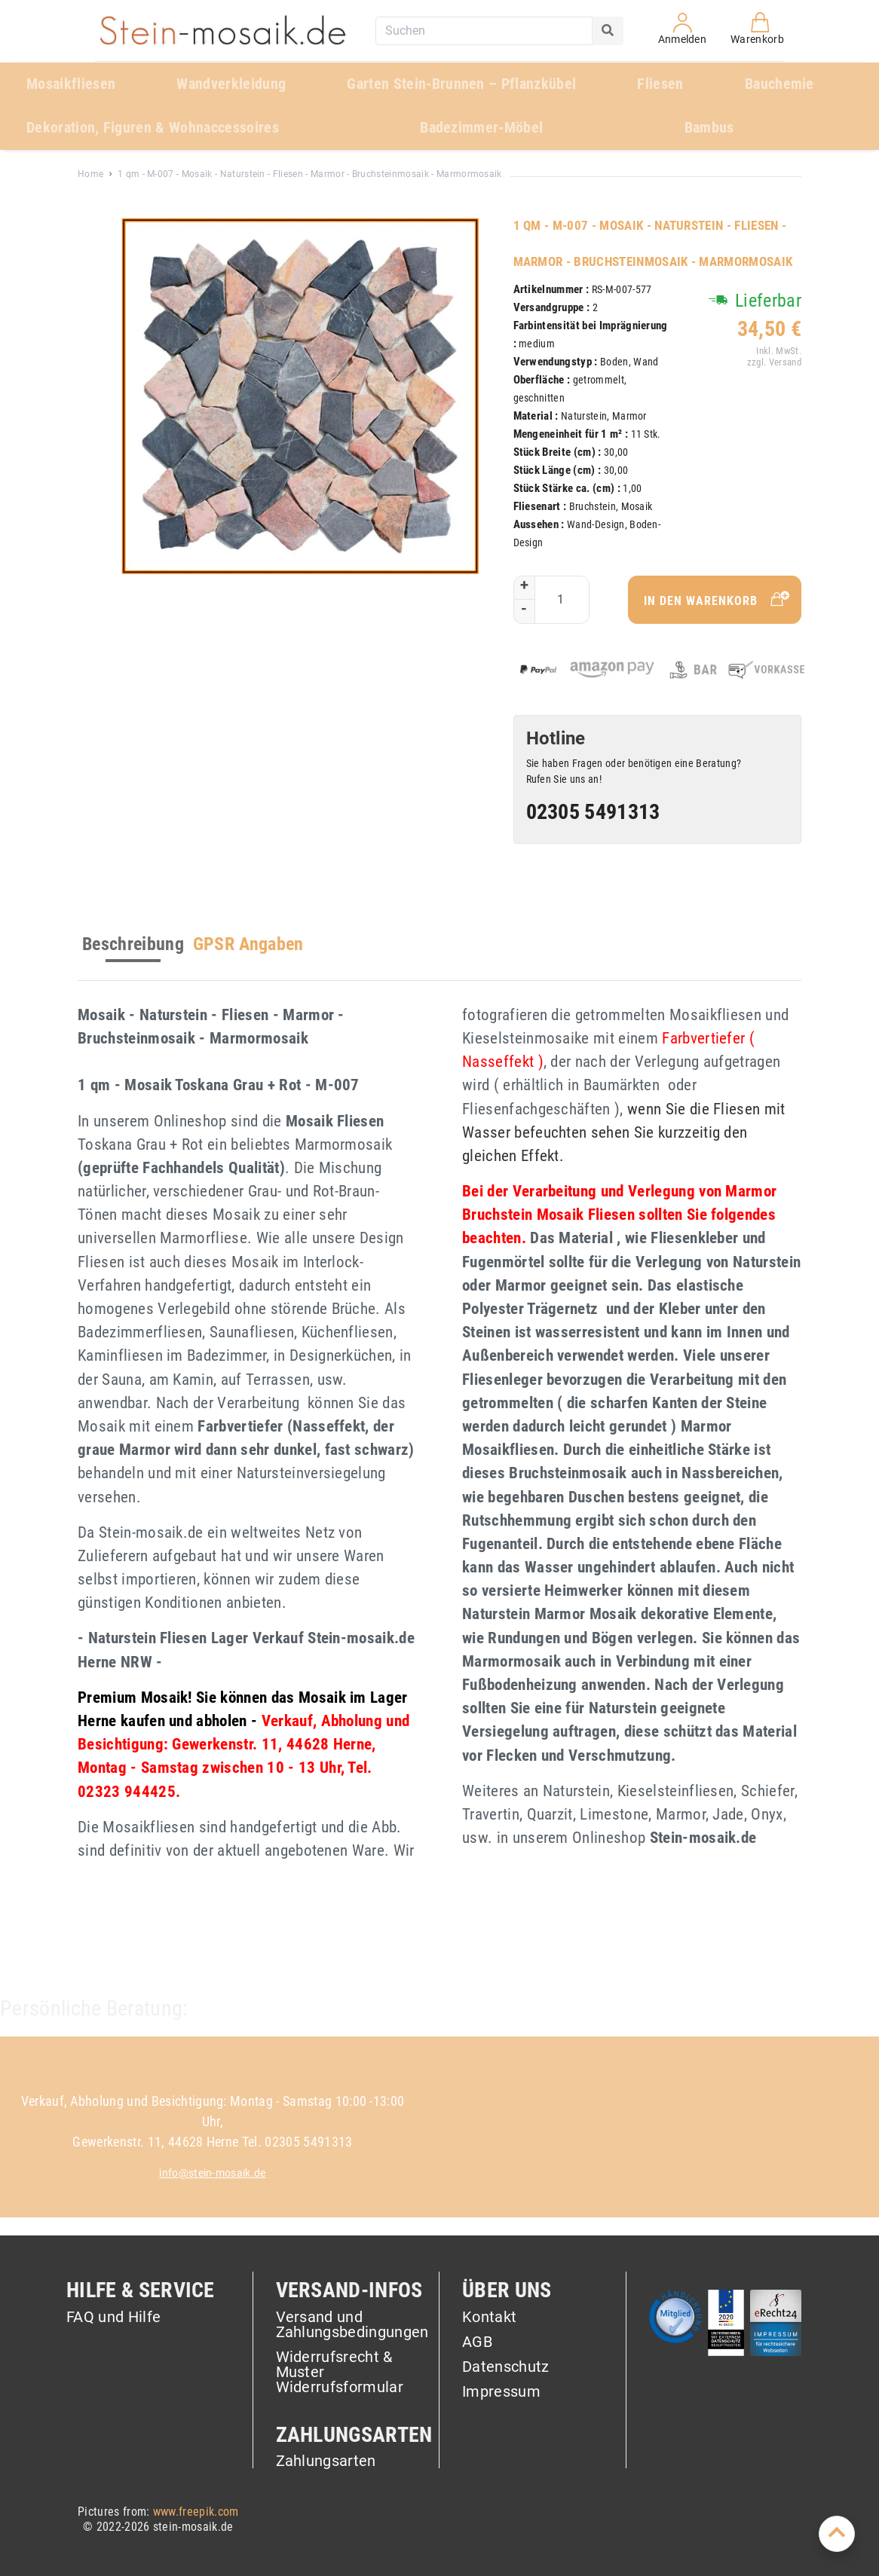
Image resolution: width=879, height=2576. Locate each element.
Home (90, 174)
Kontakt (489, 2317)
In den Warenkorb (718, 599)
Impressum (501, 2391)
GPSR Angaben (248, 944)
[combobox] (484, 31)
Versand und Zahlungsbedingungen (352, 2325)
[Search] (607, 31)
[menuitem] (90, 84)
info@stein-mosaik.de (212, 2173)
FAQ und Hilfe (113, 2317)
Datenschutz (506, 2367)
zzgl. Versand (773, 362)
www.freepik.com (196, 2511)
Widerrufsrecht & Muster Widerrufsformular (339, 2372)
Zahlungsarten (326, 2460)
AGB (477, 2342)
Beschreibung (133, 944)
